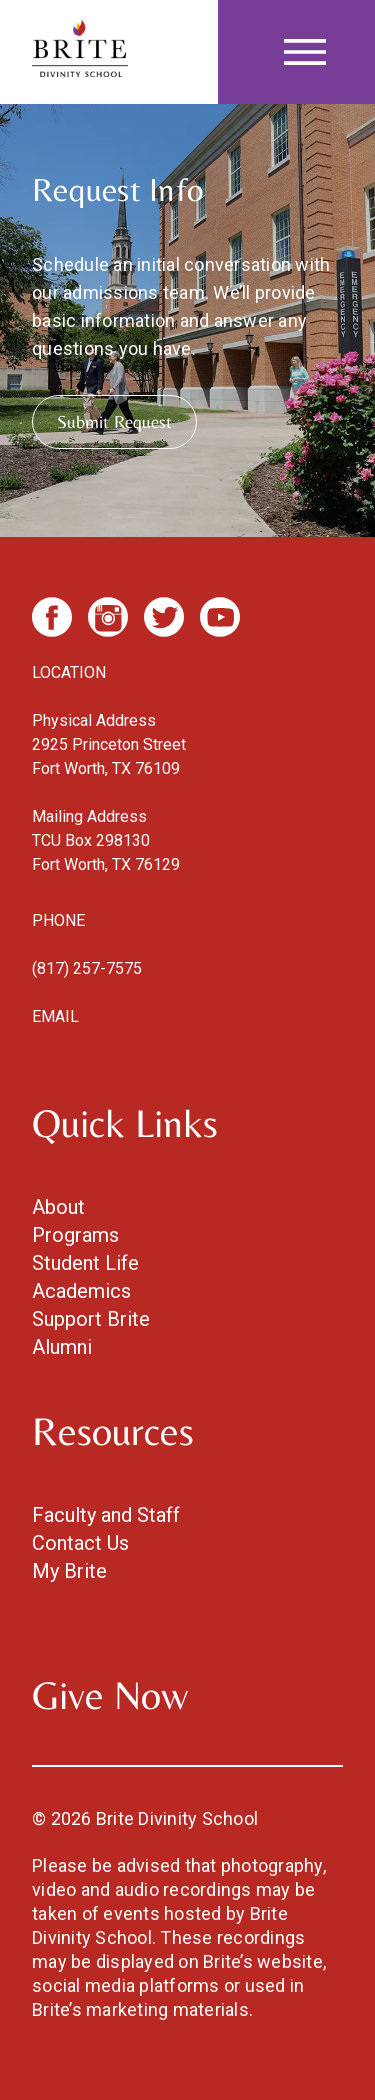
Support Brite (91, 1319)
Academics (81, 1291)
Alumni (62, 1347)
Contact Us (80, 1543)
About (58, 1207)
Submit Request (114, 421)
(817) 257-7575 (87, 968)
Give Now (110, 1695)
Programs (75, 1235)
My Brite (69, 1571)
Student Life (85, 1263)
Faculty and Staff (106, 1515)
